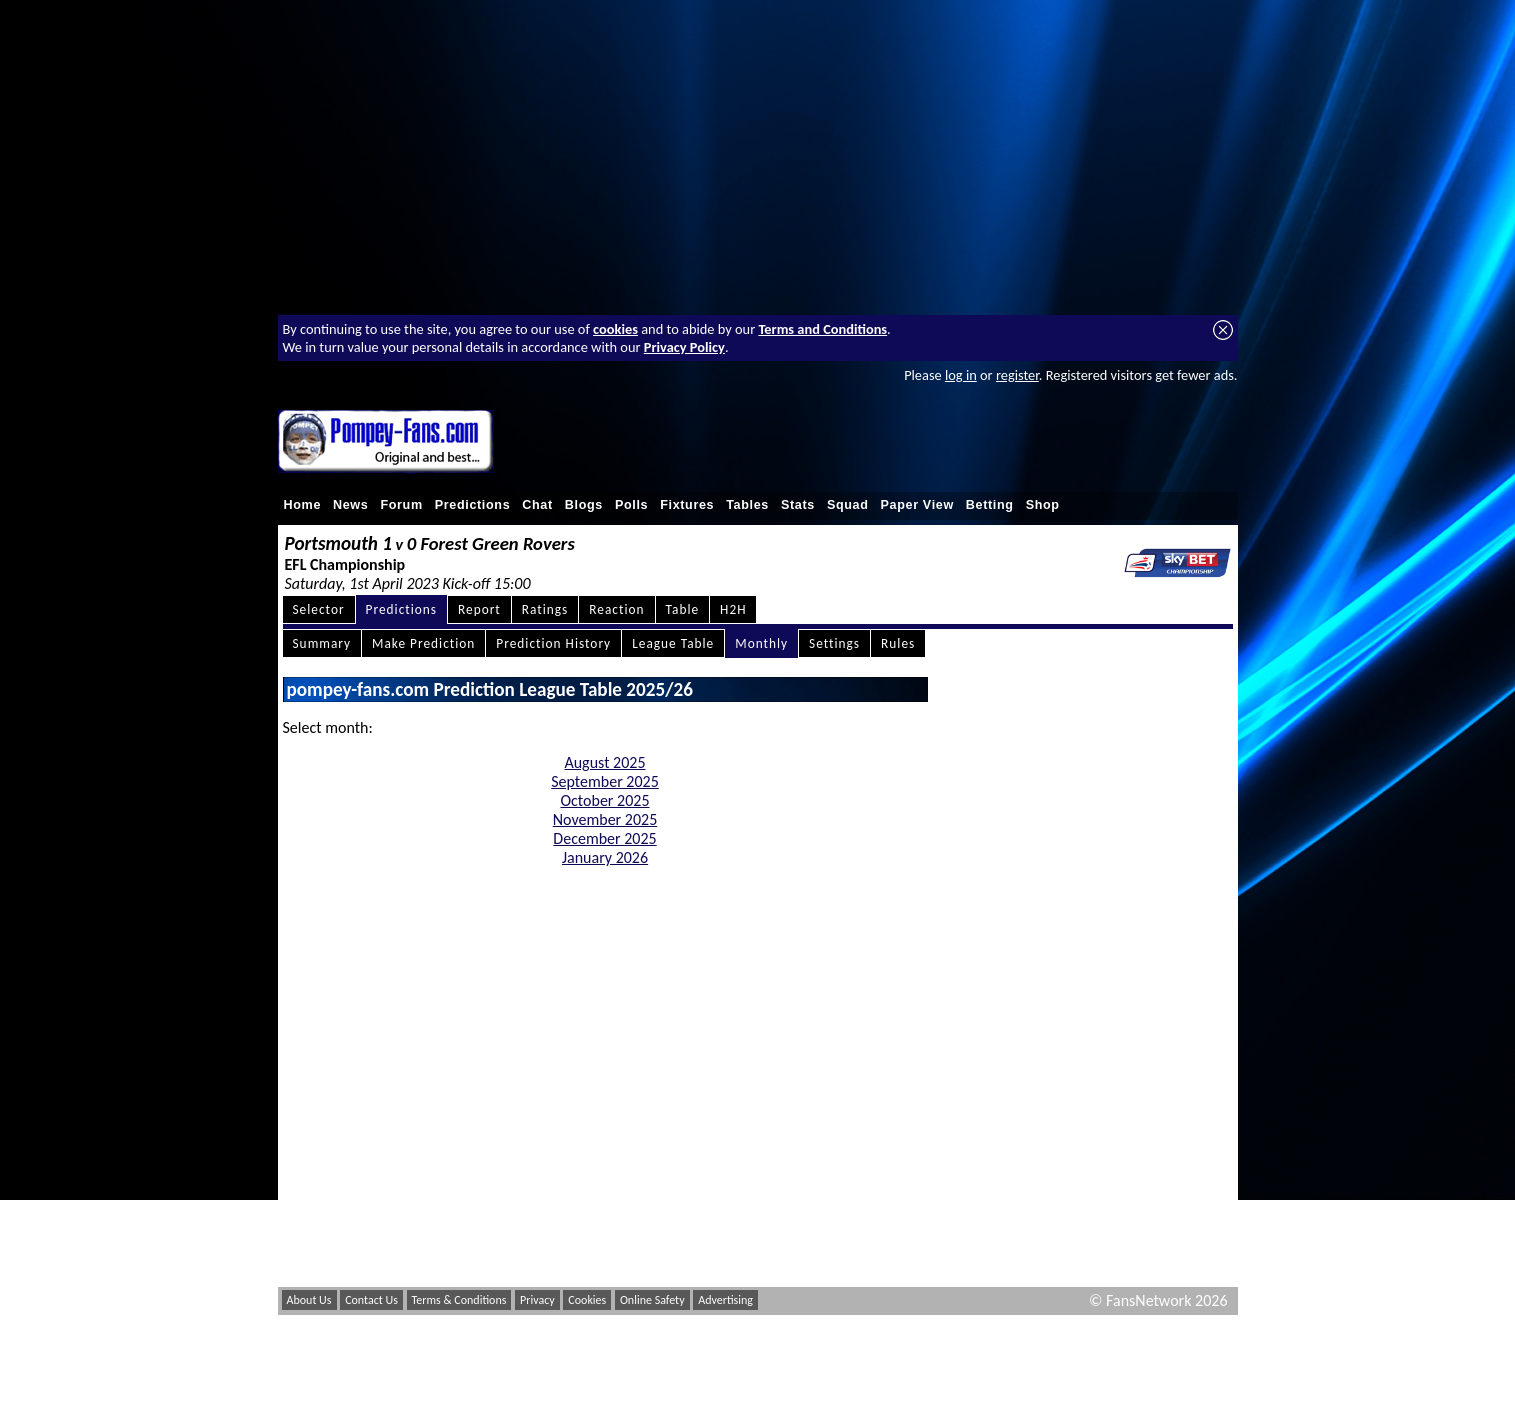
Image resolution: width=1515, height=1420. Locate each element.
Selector (319, 609)
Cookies (587, 1300)
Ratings (545, 609)
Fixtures (687, 505)
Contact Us (371, 1300)
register (1017, 375)
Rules (898, 643)
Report (479, 609)
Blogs (584, 505)
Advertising (725, 1300)
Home (303, 505)
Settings (834, 643)
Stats (798, 505)
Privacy (537, 1300)
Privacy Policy (684, 347)
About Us (309, 1300)
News (350, 505)
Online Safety (652, 1300)
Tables (747, 505)
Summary (322, 643)
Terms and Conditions (822, 329)
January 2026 (605, 857)
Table (683, 609)
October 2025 (605, 800)
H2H (733, 609)
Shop (1043, 505)
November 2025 (605, 819)
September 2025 (605, 781)
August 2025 (604, 762)
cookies (615, 329)
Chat (537, 505)
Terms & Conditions (459, 1300)
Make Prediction (423, 643)
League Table (673, 643)
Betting (990, 505)
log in (961, 375)
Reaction (616, 609)
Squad (848, 505)
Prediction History (553, 643)
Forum (401, 505)
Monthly (761, 643)
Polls (631, 505)
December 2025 (604, 838)
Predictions (473, 505)
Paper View (917, 505)
